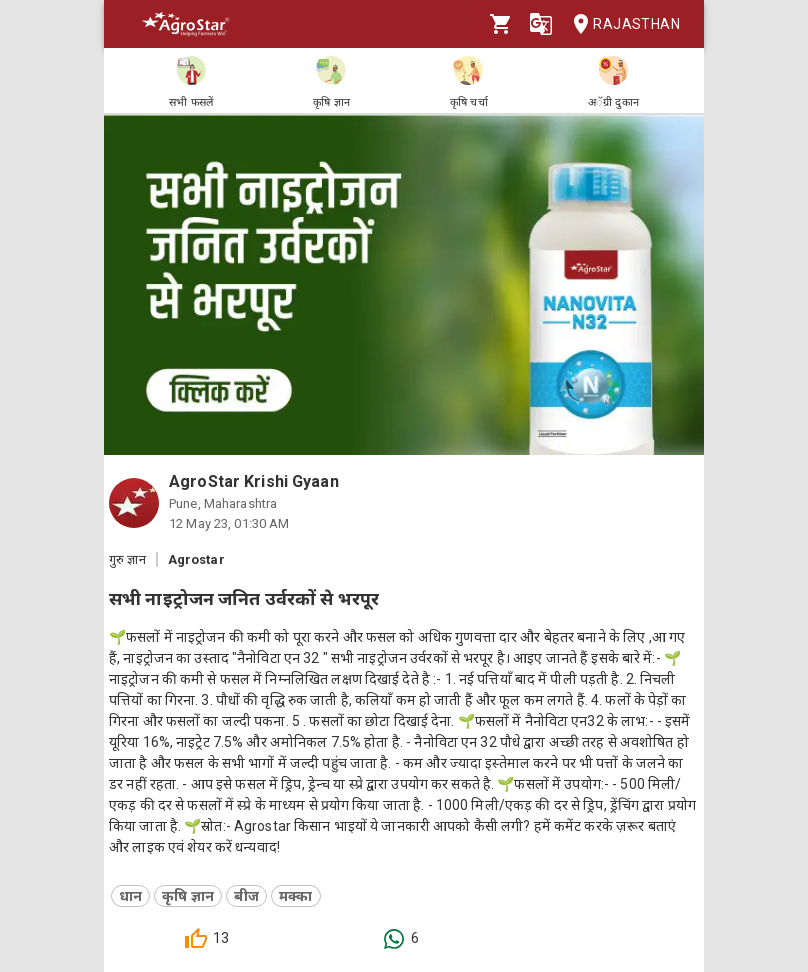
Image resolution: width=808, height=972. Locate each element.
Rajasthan (620, 24)
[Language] (541, 24)
